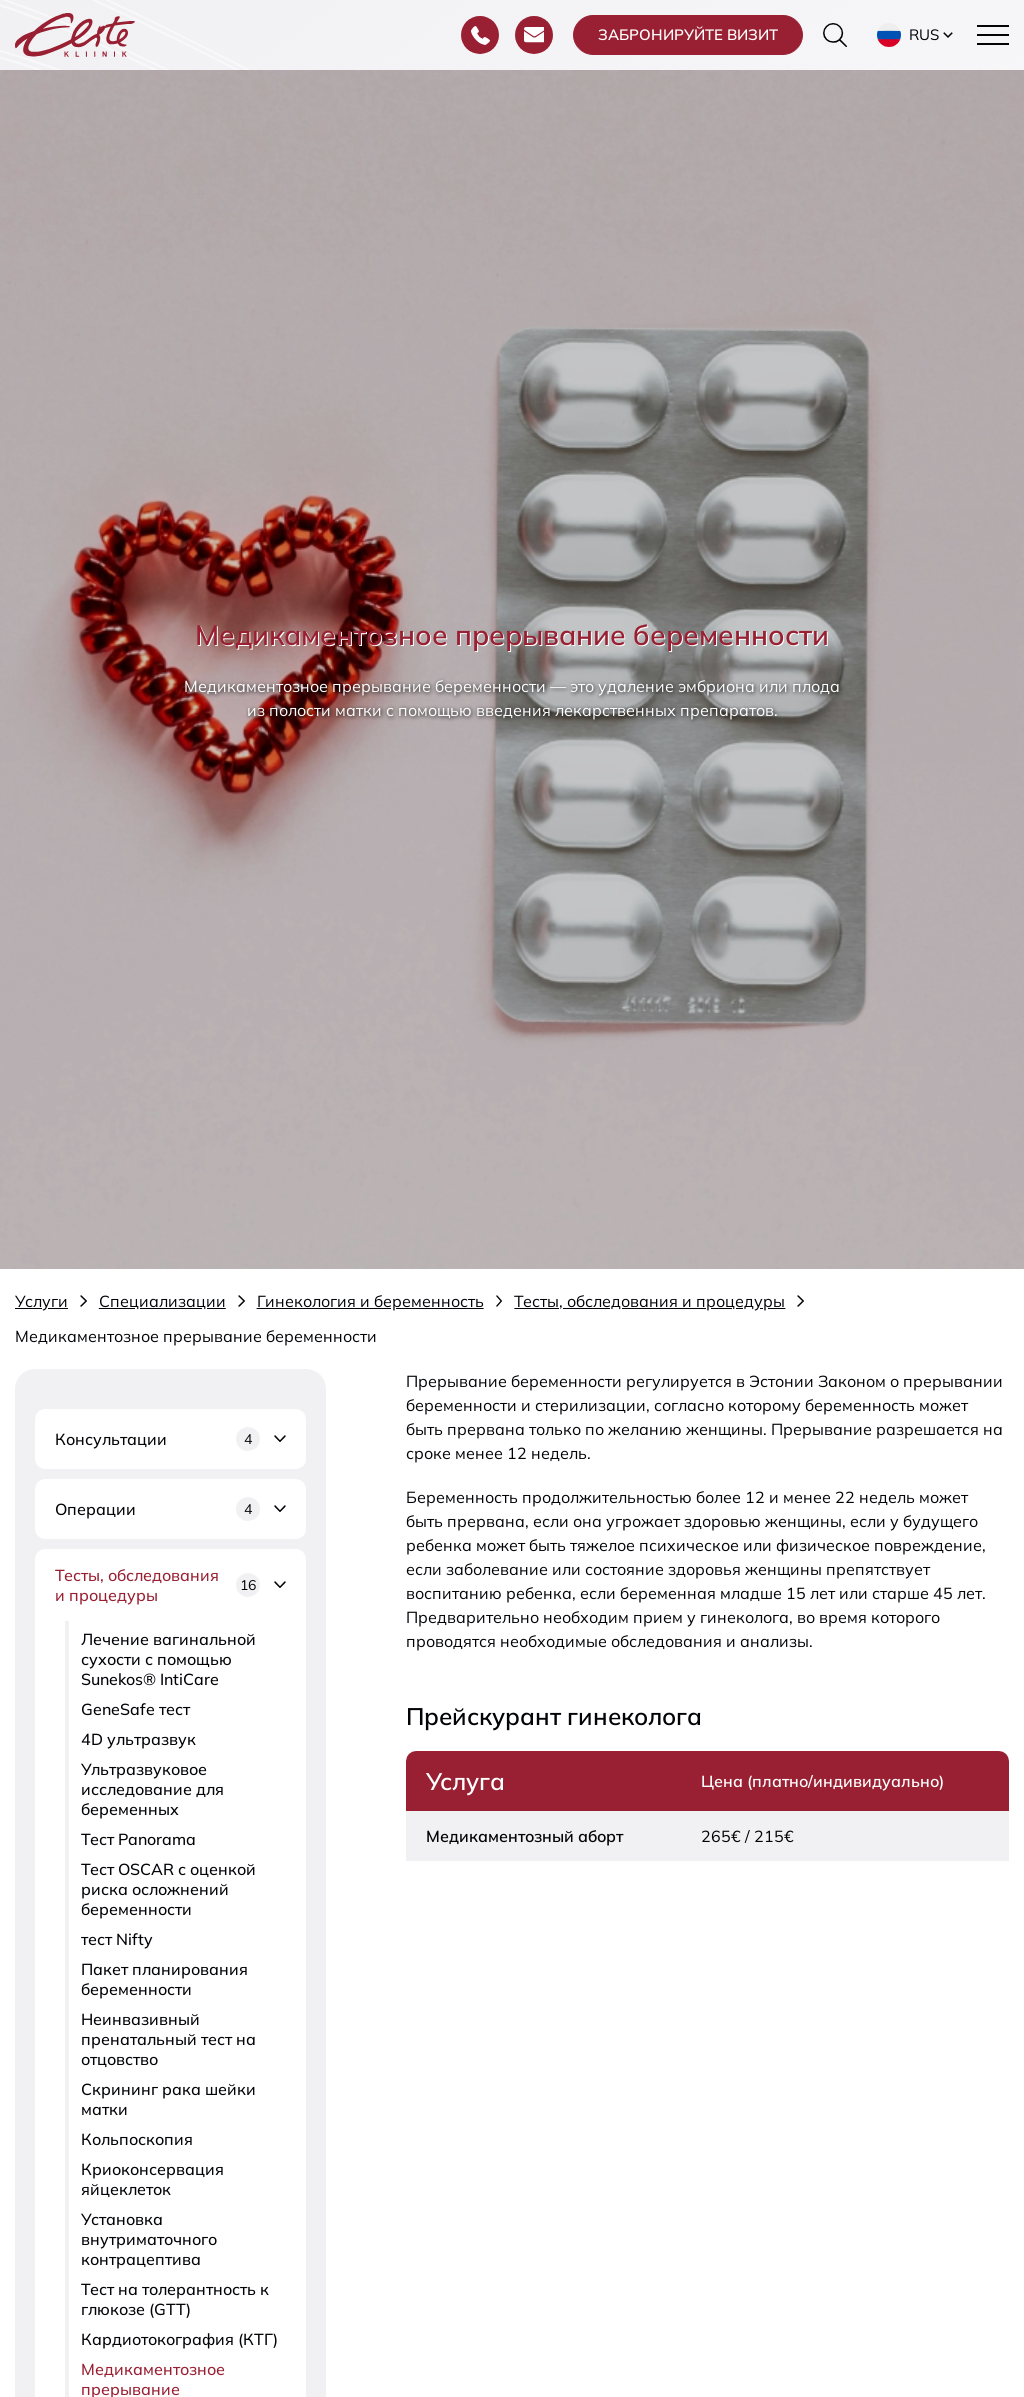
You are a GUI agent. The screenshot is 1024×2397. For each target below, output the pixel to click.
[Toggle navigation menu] (993, 35)
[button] (917, 35)
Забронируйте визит (688, 34)
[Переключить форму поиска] (835, 35)
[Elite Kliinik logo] (75, 33)
